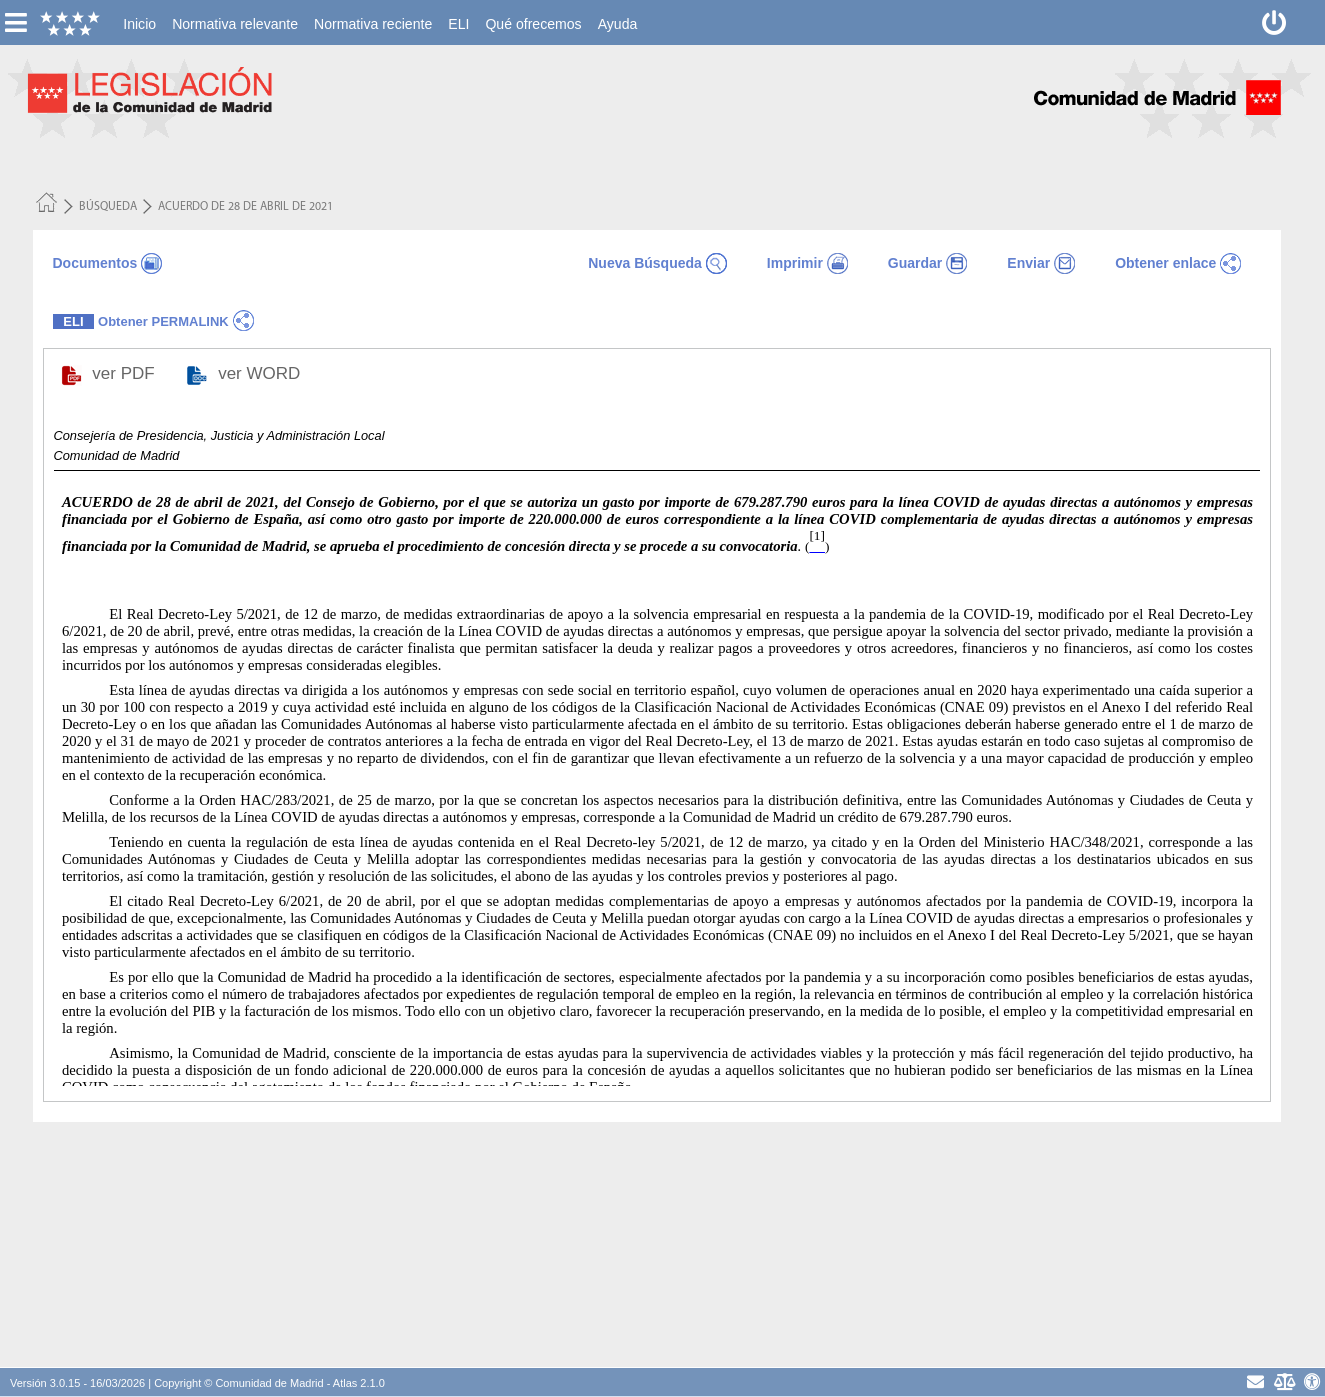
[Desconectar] (1274, 22)
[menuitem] (139, 24)
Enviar (1028, 263)
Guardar (915, 263)
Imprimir (795, 263)
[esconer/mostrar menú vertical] (15, 22)
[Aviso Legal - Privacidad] (1283, 1381)
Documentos (95, 263)
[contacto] (1255, 1381)
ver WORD (261, 373)
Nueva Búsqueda (645, 263)
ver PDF (125, 373)
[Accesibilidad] (1312, 1381)
